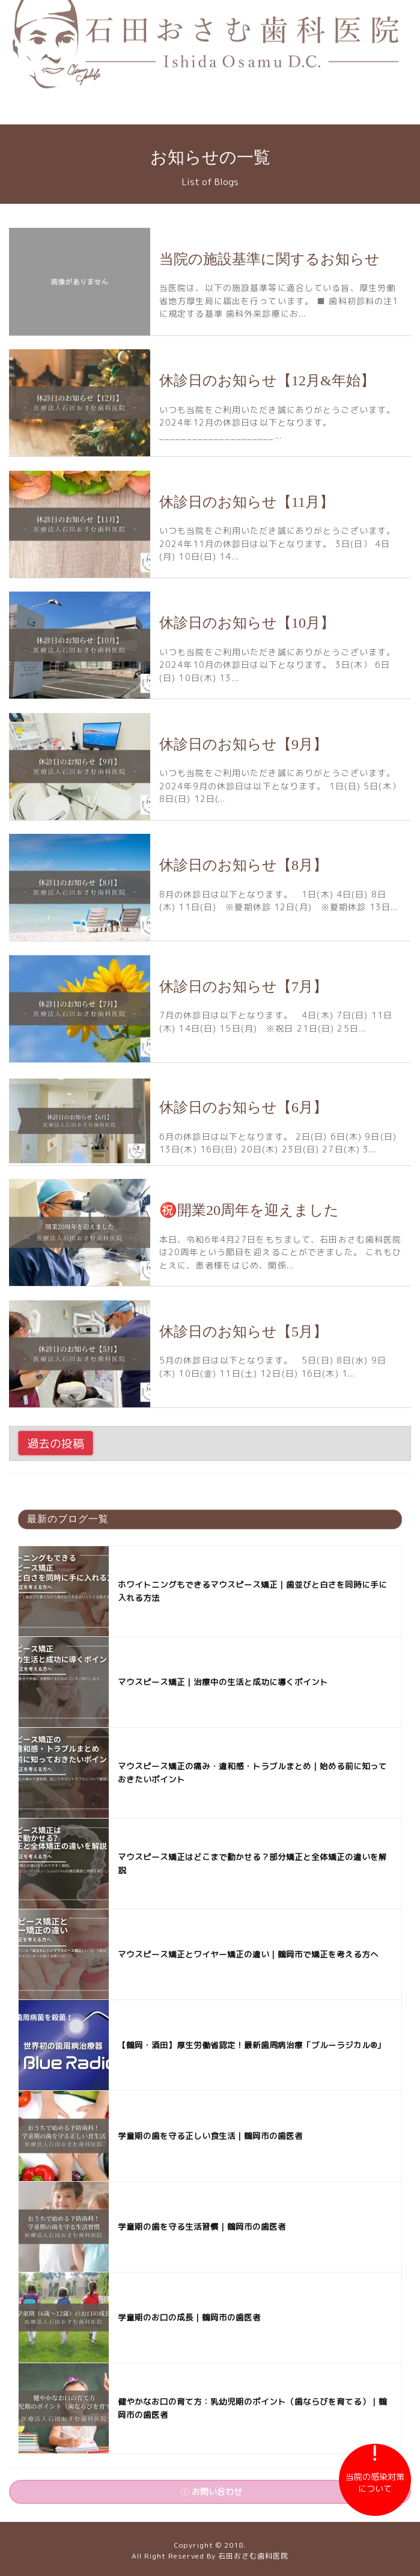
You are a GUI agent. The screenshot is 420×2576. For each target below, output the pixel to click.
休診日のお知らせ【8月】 (243, 865)
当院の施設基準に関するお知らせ (269, 259)
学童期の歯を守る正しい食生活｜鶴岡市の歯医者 (210, 2135)
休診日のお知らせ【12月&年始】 (267, 380)
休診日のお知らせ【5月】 (243, 1331)
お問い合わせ (211, 2491)
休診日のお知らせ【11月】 (246, 502)
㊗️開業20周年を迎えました (249, 1210)
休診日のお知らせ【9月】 (243, 744)
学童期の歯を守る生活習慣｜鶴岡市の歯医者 (202, 2226)
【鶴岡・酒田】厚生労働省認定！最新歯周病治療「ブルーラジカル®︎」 (251, 2045)
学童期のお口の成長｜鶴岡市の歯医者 (189, 2317)
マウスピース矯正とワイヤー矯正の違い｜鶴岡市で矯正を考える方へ (248, 1954)
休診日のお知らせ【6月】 (243, 1107)
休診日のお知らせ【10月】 (247, 623)
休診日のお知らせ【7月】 (243, 986)
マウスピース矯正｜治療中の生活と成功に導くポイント (223, 1681)
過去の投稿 (55, 1443)
